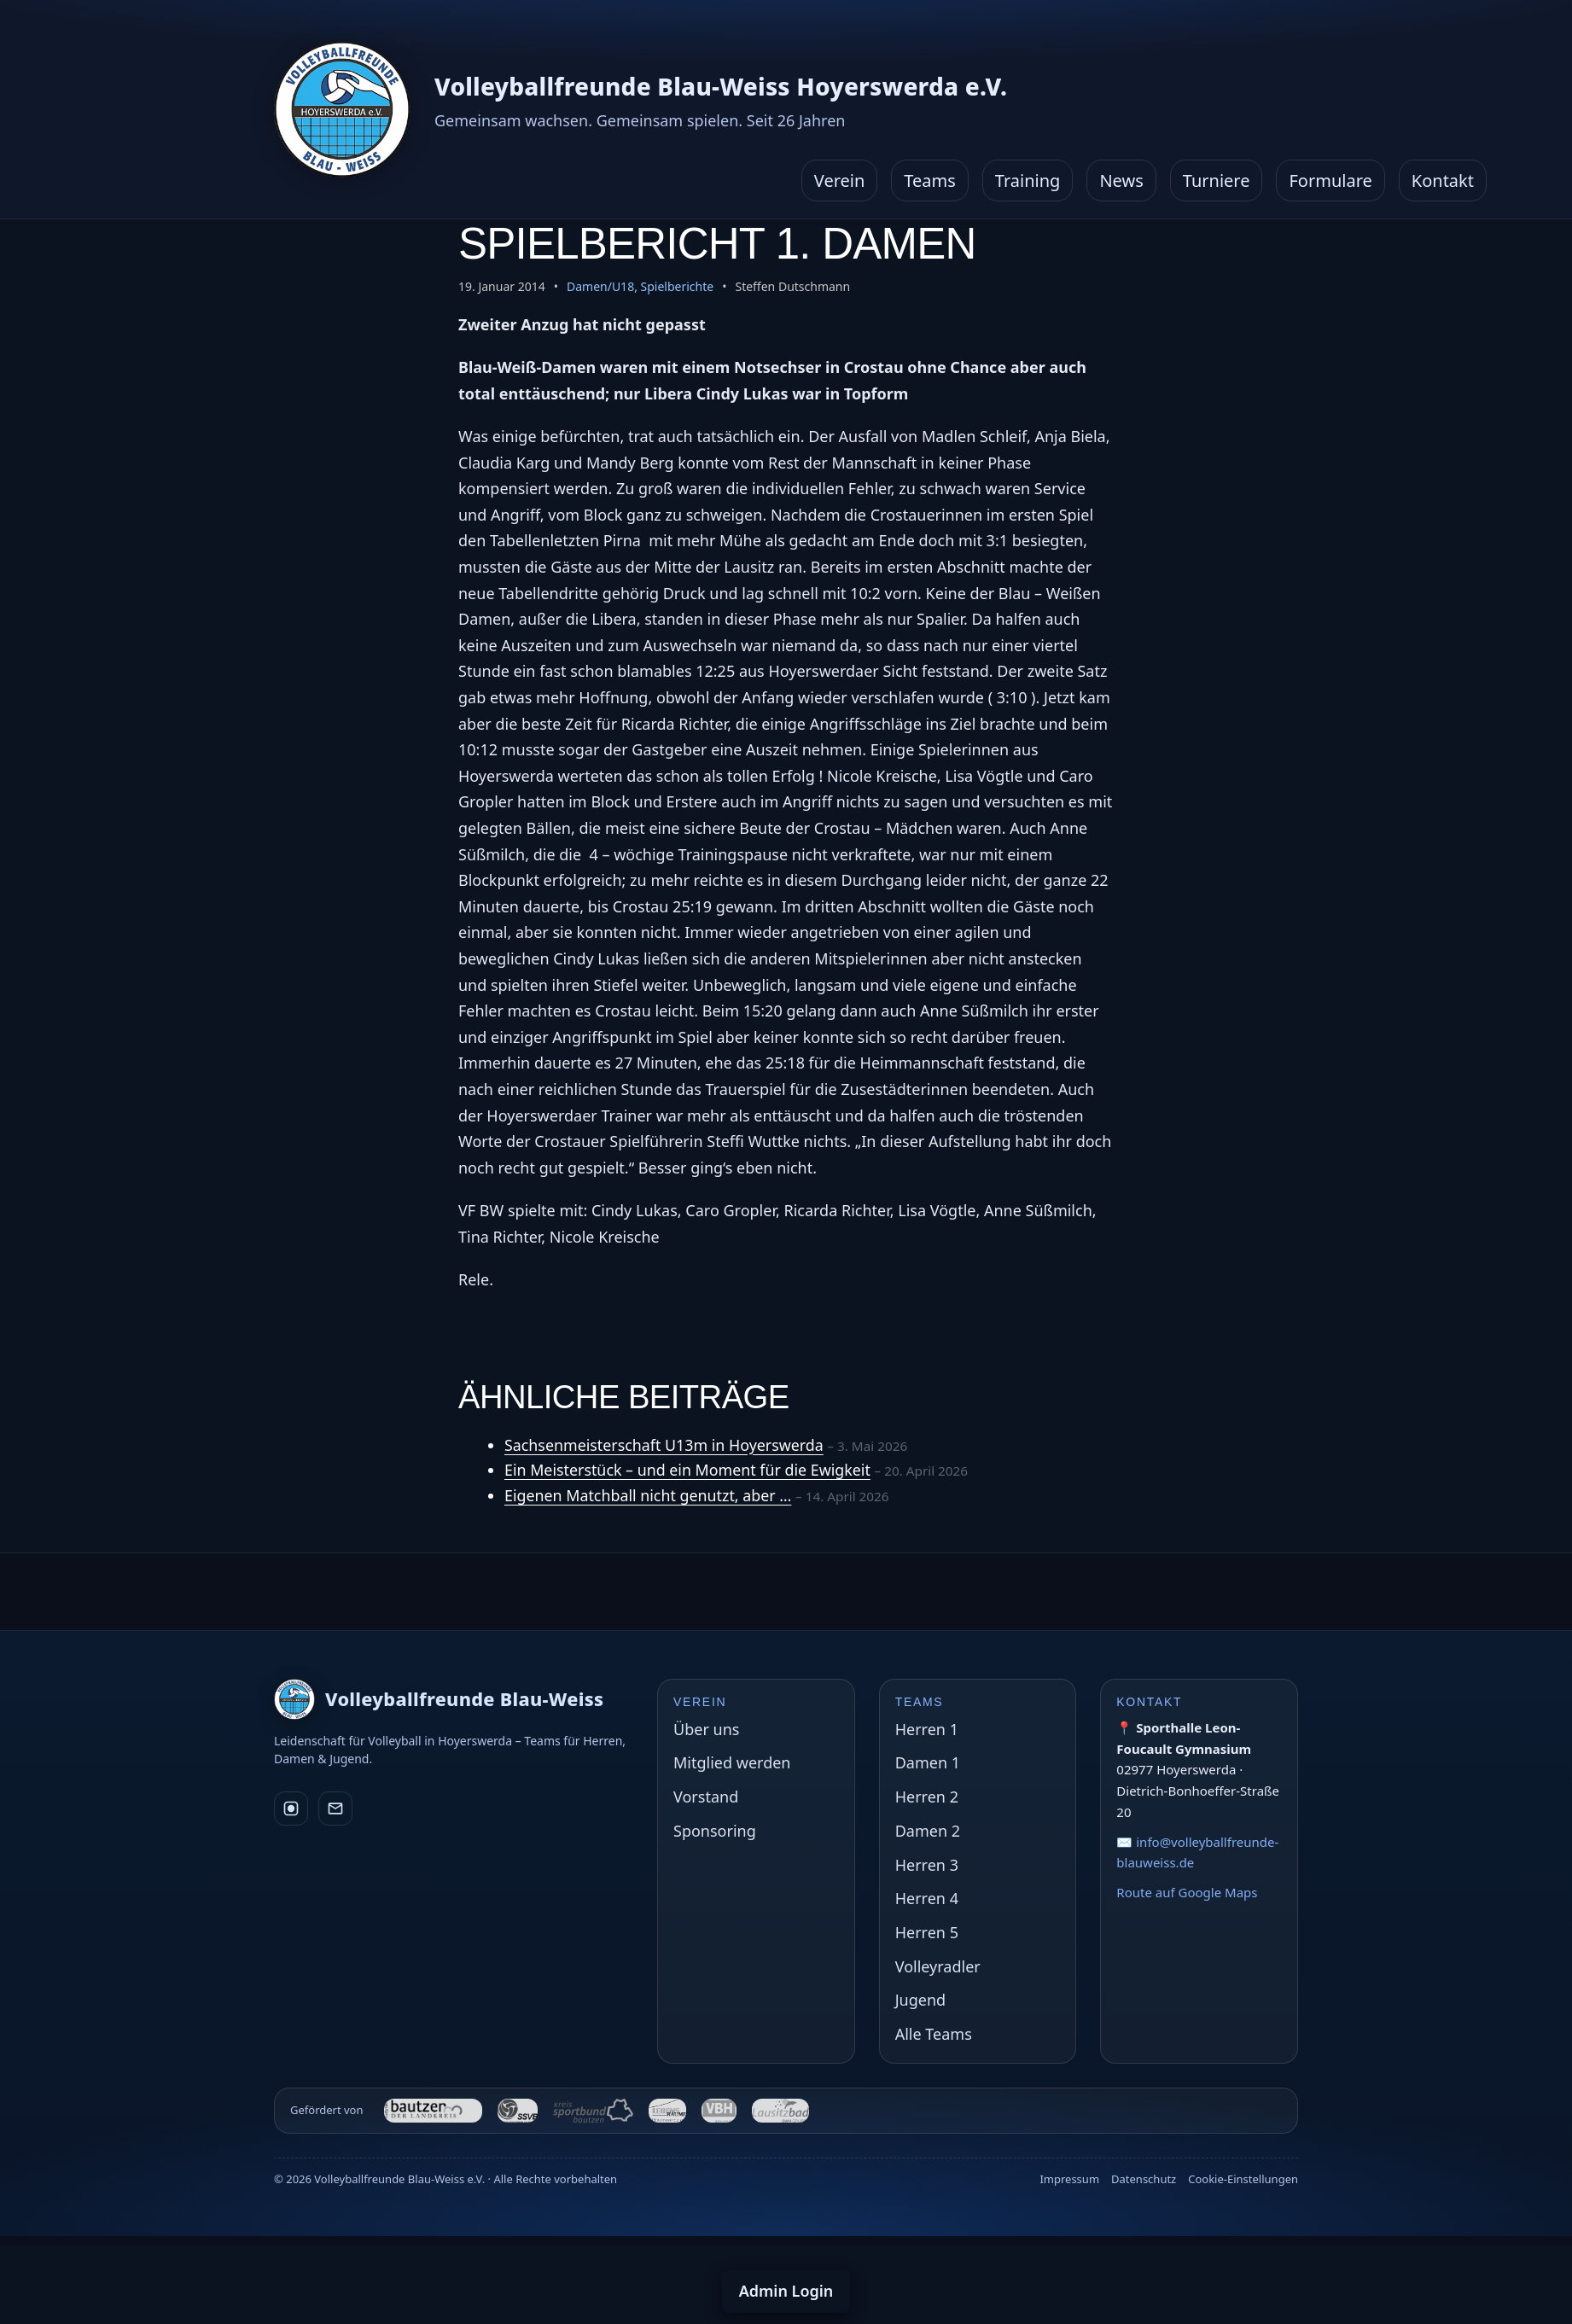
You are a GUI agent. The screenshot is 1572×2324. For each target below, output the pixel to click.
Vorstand (705, 1796)
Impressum (1069, 2179)
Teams (930, 180)
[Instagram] (291, 1808)
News (1121, 180)
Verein (839, 180)
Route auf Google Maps (1186, 1892)
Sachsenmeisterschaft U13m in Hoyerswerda (665, 1445)
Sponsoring (714, 1830)
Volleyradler (938, 1966)
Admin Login (786, 2290)
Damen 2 (927, 1830)
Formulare (1330, 180)
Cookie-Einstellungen (1243, 2179)
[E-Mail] (335, 1808)
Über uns (706, 1729)
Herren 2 (926, 1796)
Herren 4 (926, 1898)
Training (1028, 180)
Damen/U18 (600, 286)
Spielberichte (677, 286)
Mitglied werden (731, 1762)
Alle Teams (933, 2034)
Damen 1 (927, 1762)
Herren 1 (926, 1729)
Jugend (920, 1999)
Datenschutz (1143, 2179)
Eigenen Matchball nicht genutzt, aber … (649, 1495)
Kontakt (1443, 180)
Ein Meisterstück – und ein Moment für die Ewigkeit (689, 1469)
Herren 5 (926, 1932)
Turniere (1216, 180)
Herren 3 (926, 1865)
